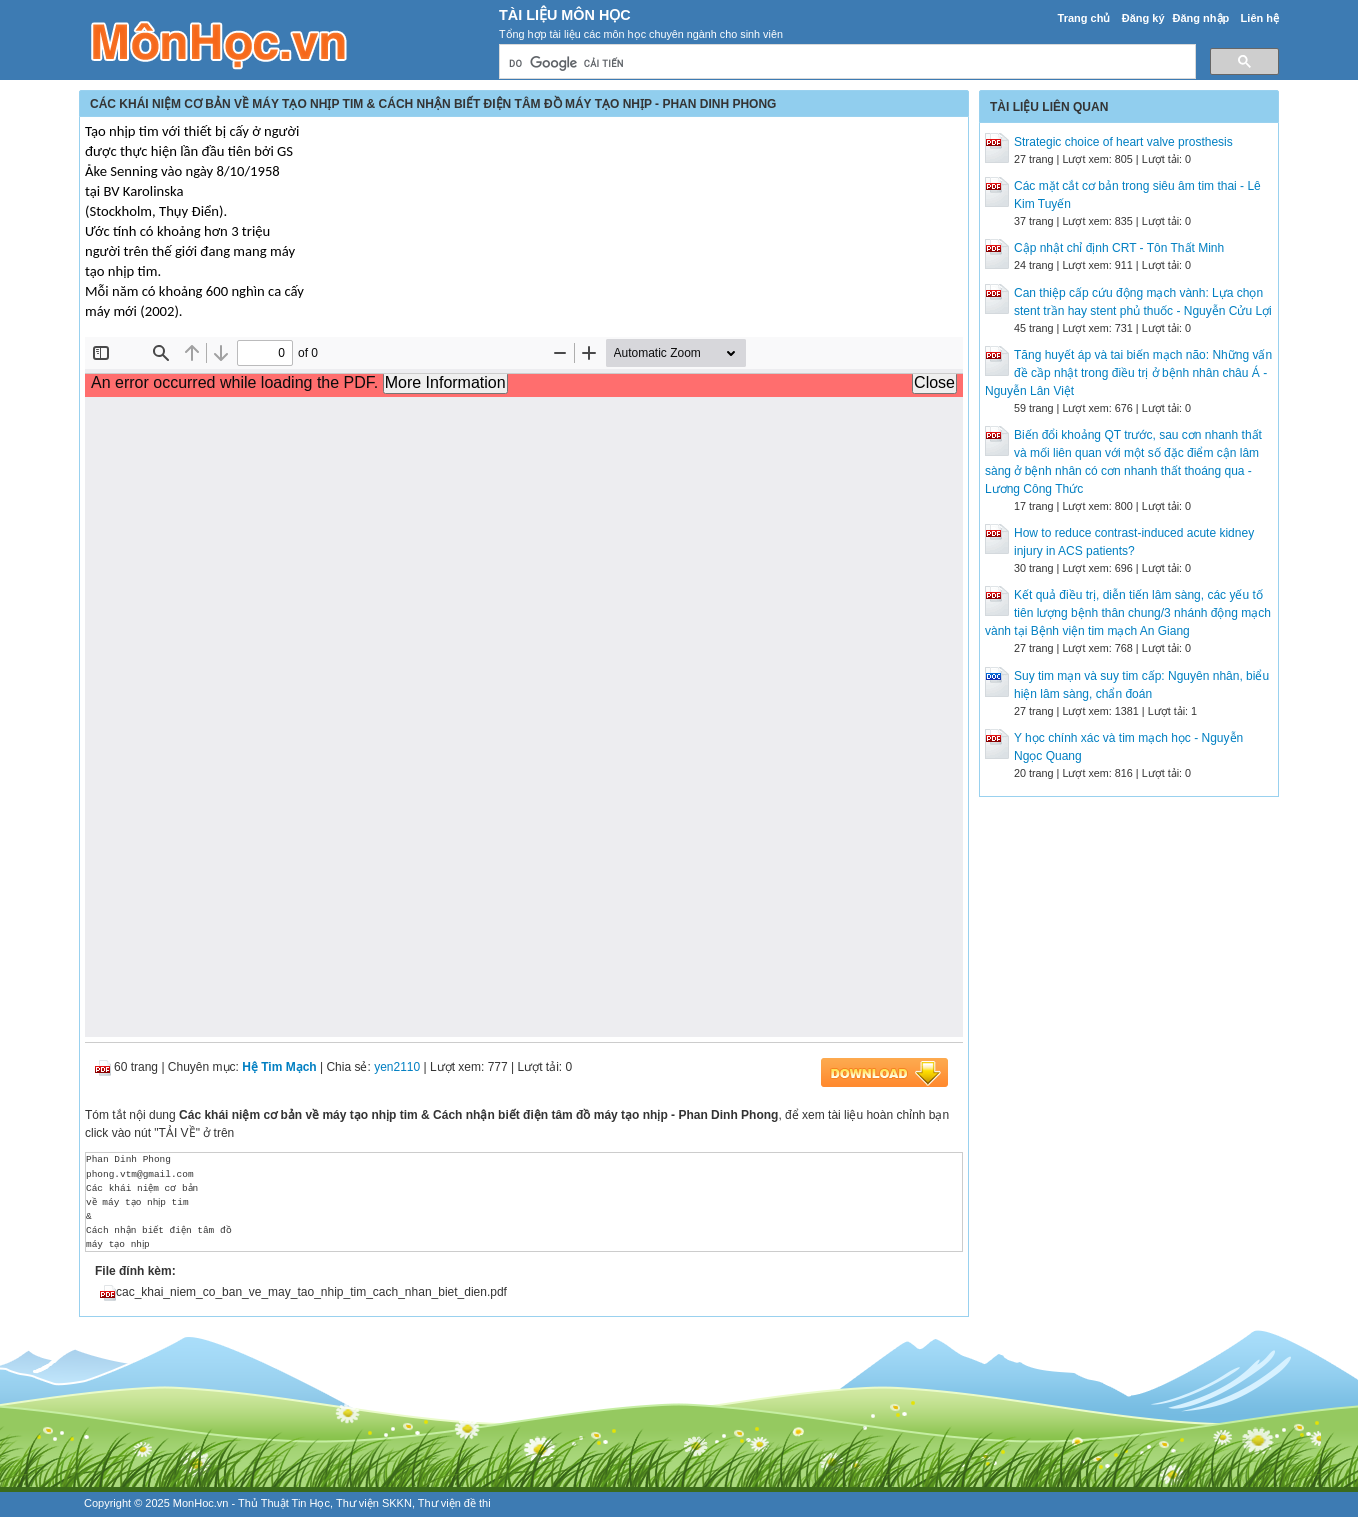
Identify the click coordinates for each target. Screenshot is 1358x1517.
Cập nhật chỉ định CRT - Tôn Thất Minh (1119, 248)
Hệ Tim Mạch (279, 1067)
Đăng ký (1143, 18)
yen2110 (397, 1067)
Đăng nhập (1201, 18)
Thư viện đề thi (454, 1503)
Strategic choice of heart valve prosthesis (1123, 142)
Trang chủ (1084, 18)
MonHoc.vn (201, 1503)
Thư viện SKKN (374, 1503)
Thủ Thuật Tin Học (284, 1503)
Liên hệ (1260, 18)
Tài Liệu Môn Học (565, 15)
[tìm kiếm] (845, 63)
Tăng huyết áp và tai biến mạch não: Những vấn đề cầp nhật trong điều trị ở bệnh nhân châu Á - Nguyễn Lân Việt (1128, 373)
